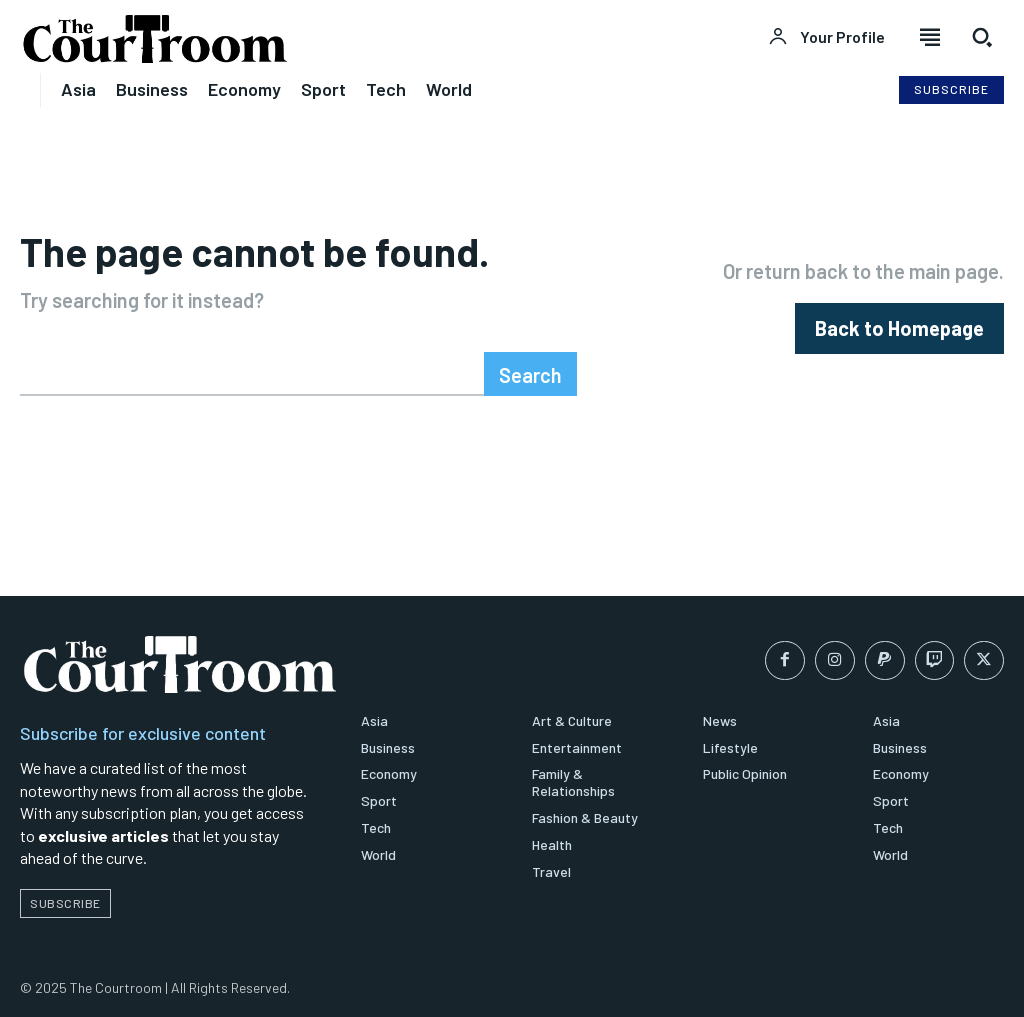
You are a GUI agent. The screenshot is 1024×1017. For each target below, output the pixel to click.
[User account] (826, 37)
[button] (982, 37)
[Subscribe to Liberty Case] (951, 89)
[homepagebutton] (899, 328)
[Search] (530, 374)
